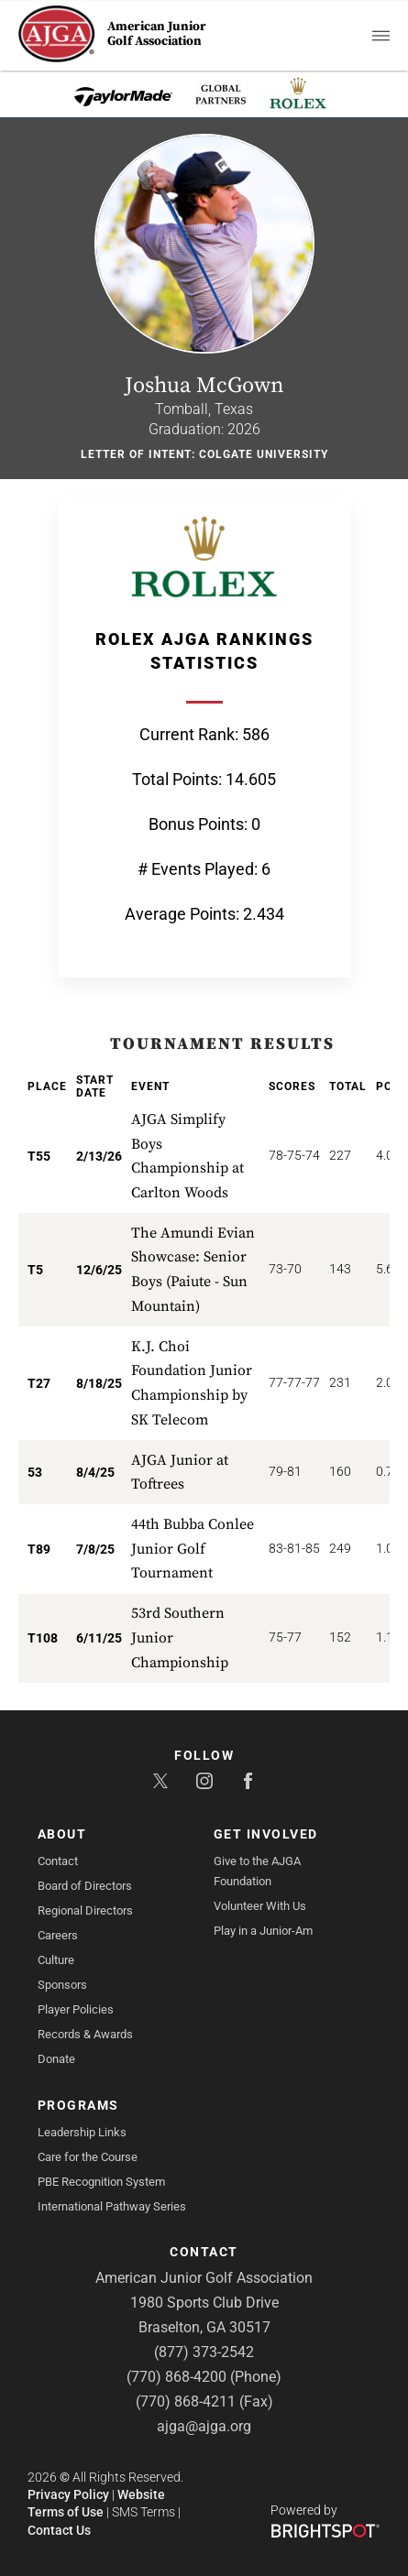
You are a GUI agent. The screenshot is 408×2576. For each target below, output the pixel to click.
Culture (56, 1960)
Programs (78, 2105)
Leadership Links (82, 2132)
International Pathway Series (112, 2206)
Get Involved (266, 1834)
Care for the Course (88, 2157)
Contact (58, 1861)
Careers (58, 1935)
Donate (56, 2059)
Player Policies (76, 2009)
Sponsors (62, 1985)
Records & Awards (85, 2034)
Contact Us (59, 2530)
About (62, 1834)
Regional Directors (85, 1910)
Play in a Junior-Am (263, 1930)
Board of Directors (85, 1886)
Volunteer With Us (260, 1906)
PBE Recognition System (101, 2182)
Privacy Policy (68, 2494)
